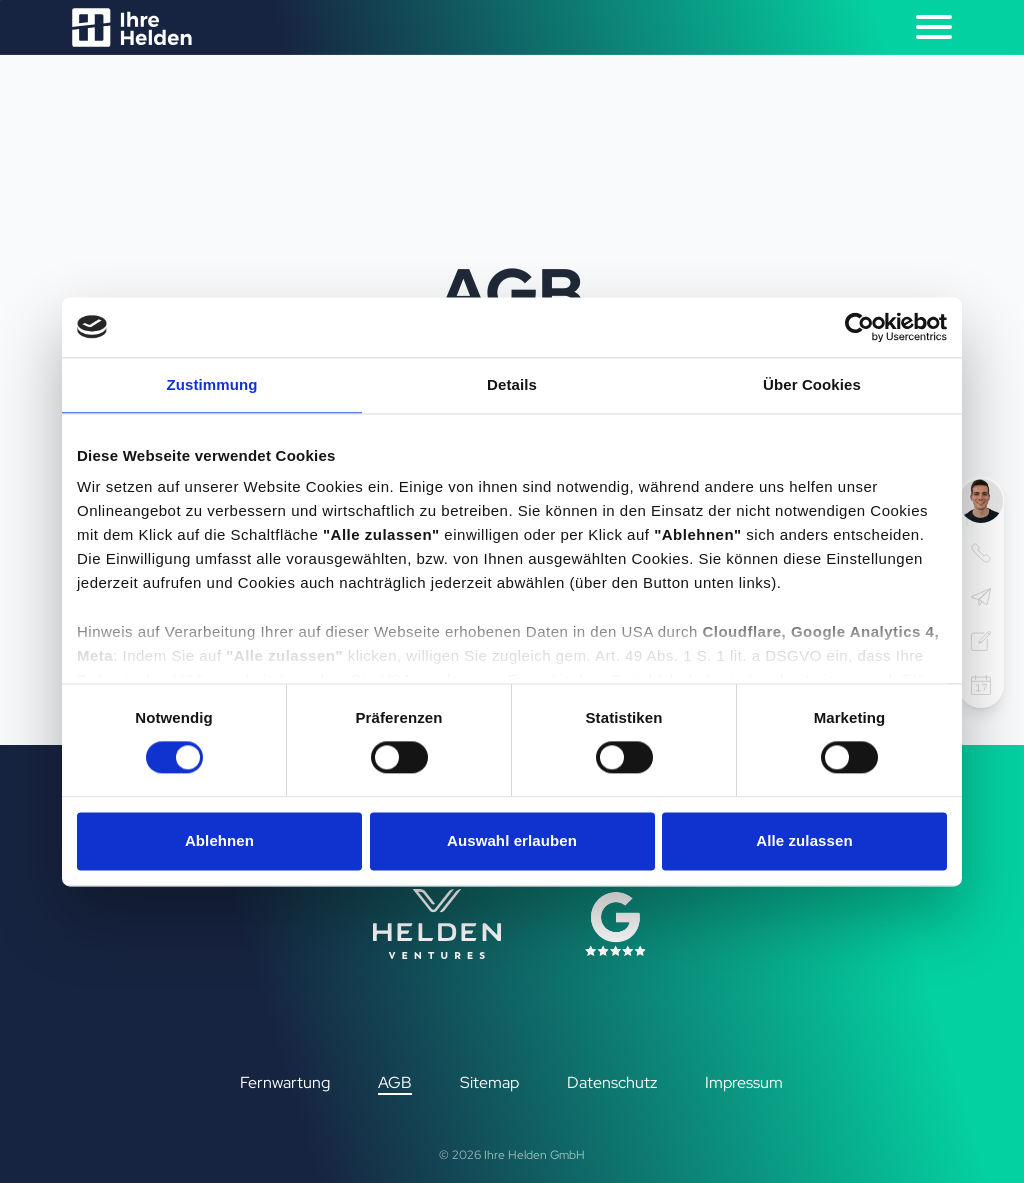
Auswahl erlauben (512, 840)
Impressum (744, 1082)
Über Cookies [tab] (812, 384)
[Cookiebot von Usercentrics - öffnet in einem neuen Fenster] (859, 327)
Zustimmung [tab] (212, 384)
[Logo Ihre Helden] (132, 27)
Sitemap (489, 1082)
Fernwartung (285, 1082)
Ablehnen (219, 840)
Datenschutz (612, 1082)
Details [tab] (512, 384)
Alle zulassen (804, 840)
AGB (395, 1082)
